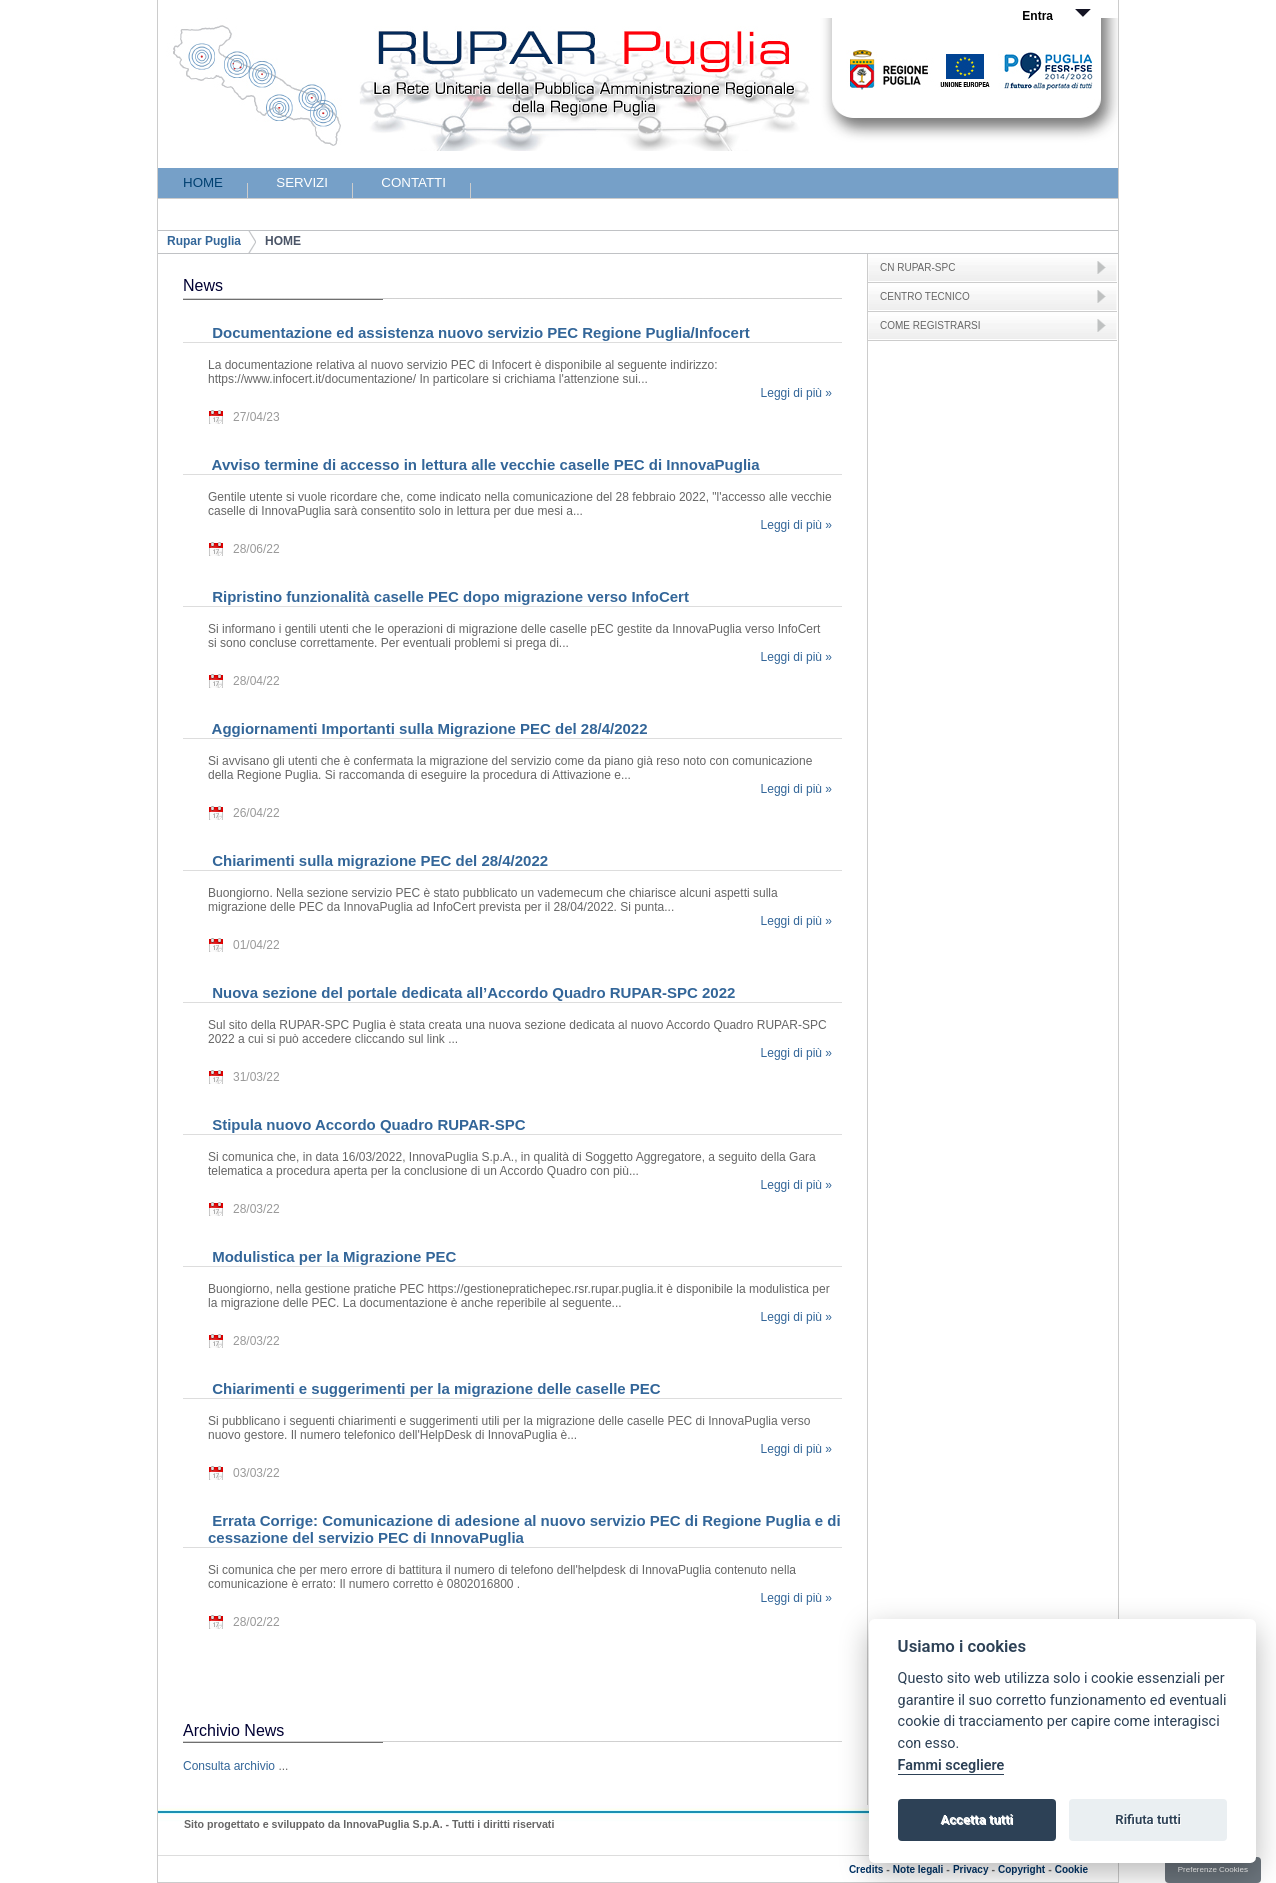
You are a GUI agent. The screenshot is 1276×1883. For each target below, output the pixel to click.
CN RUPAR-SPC (917, 267)
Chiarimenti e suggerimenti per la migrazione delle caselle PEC (434, 1388)
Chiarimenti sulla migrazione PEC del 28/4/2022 (378, 860)
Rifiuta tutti (1148, 1819)
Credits (866, 1869)
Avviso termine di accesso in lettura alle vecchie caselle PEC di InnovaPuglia (484, 464)
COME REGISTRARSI (930, 325)
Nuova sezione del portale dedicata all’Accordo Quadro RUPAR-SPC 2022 (471, 992)
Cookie (1071, 1869)
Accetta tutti (976, 1819)
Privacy (971, 1869)
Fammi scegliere (951, 1765)
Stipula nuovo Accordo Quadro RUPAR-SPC (367, 1124)
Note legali (918, 1869)
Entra (1037, 16)
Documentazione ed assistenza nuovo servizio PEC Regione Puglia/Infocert (479, 332)
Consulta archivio (229, 1766)
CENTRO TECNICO (925, 296)
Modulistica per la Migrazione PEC (332, 1256)
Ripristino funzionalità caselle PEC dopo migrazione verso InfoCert (448, 596)
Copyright (1021, 1869)
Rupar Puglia (204, 241)
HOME (283, 241)
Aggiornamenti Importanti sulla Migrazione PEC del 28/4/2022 (428, 728)
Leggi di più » (796, 393)
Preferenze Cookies (1213, 1869)
